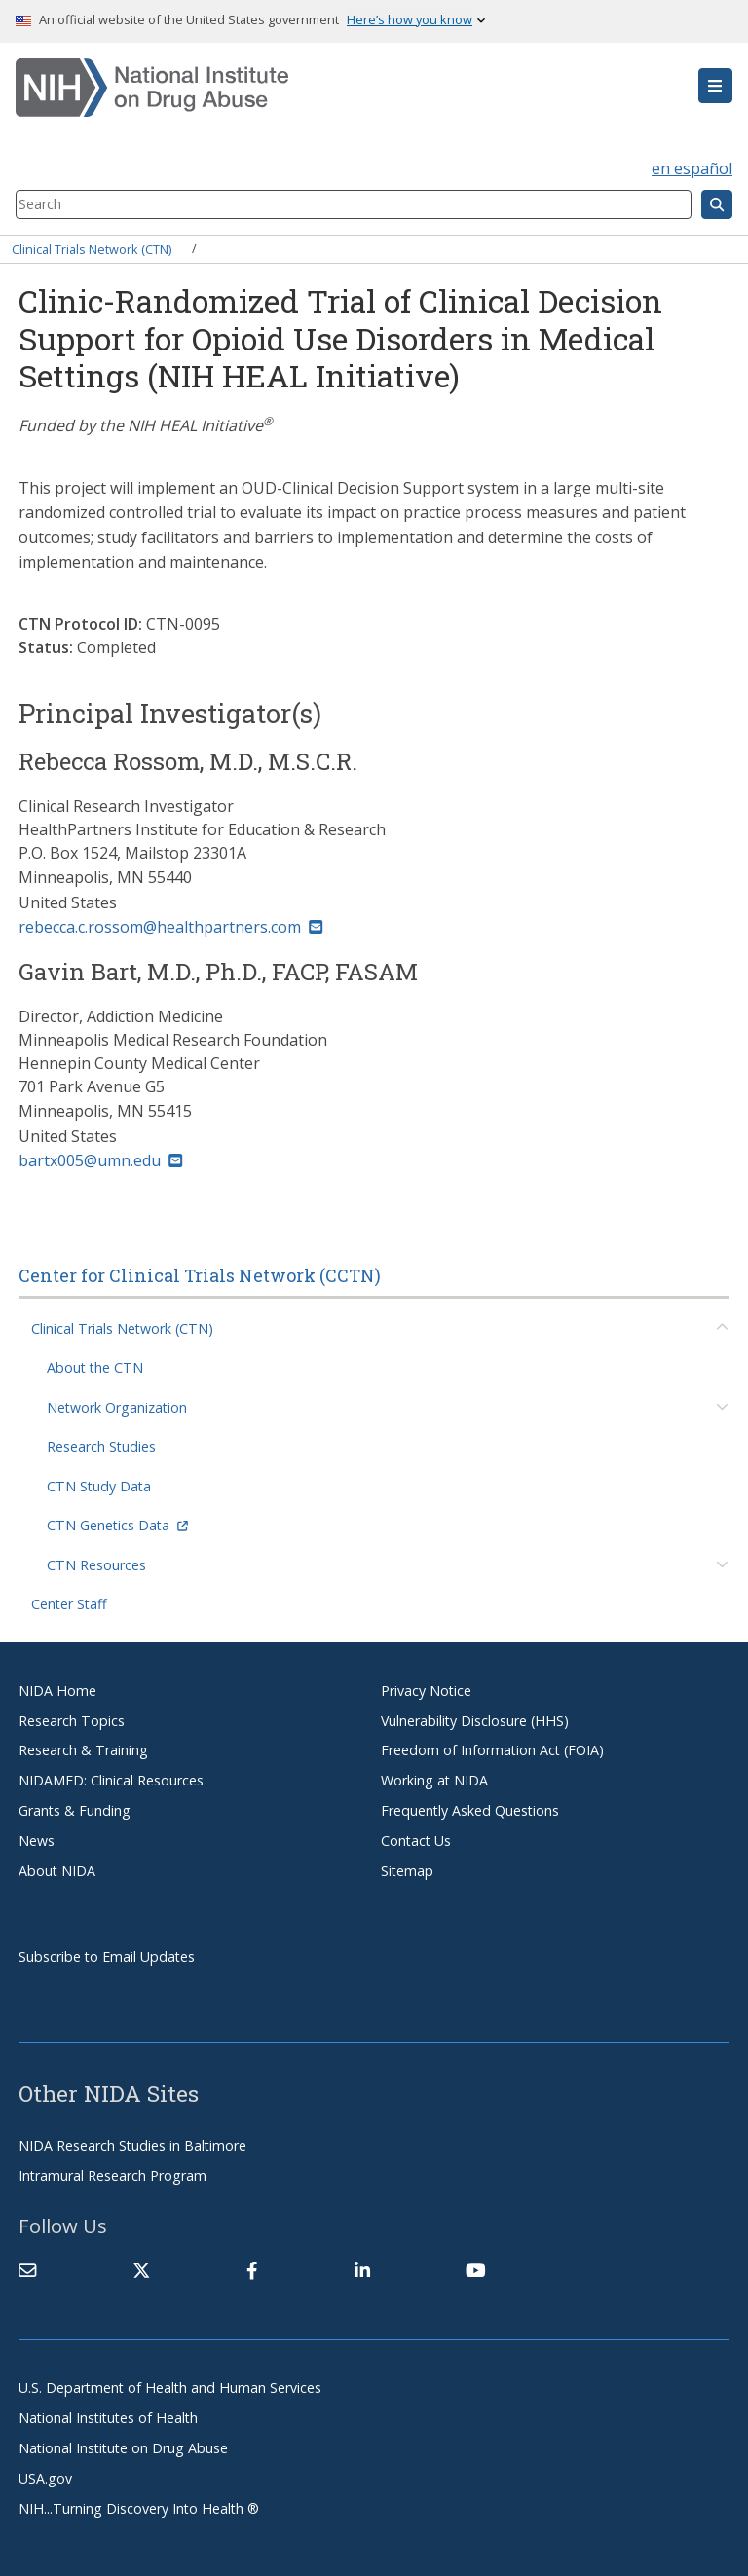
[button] (715, 85)
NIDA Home (57, 1690)
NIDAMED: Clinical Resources (111, 1780)
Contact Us (416, 1840)
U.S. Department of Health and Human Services (170, 2387)
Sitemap (407, 1870)
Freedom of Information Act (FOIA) (492, 1750)
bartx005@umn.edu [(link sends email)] (100, 1160)
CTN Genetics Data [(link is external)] (117, 1525)
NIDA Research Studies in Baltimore (132, 2145)
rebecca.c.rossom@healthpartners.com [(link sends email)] (170, 927)
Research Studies (101, 1446)
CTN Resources (96, 1565)
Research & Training (83, 1750)
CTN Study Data (99, 1486)
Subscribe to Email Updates (107, 1956)
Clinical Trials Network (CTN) (91, 248)
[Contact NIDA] (27, 2270)
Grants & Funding (75, 1810)
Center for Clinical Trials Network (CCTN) (200, 1275)
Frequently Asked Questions (470, 1810)
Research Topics (72, 1720)
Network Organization (117, 1407)
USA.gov (45, 2478)
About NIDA (57, 1870)
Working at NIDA (434, 1780)
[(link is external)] (141, 2270)
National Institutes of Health (108, 2418)
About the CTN (95, 1367)
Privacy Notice (426, 1690)
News (37, 1840)
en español (692, 168)
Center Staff (69, 1604)
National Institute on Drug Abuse (123, 2448)
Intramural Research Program (112, 2175)
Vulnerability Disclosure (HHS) (475, 1720)
